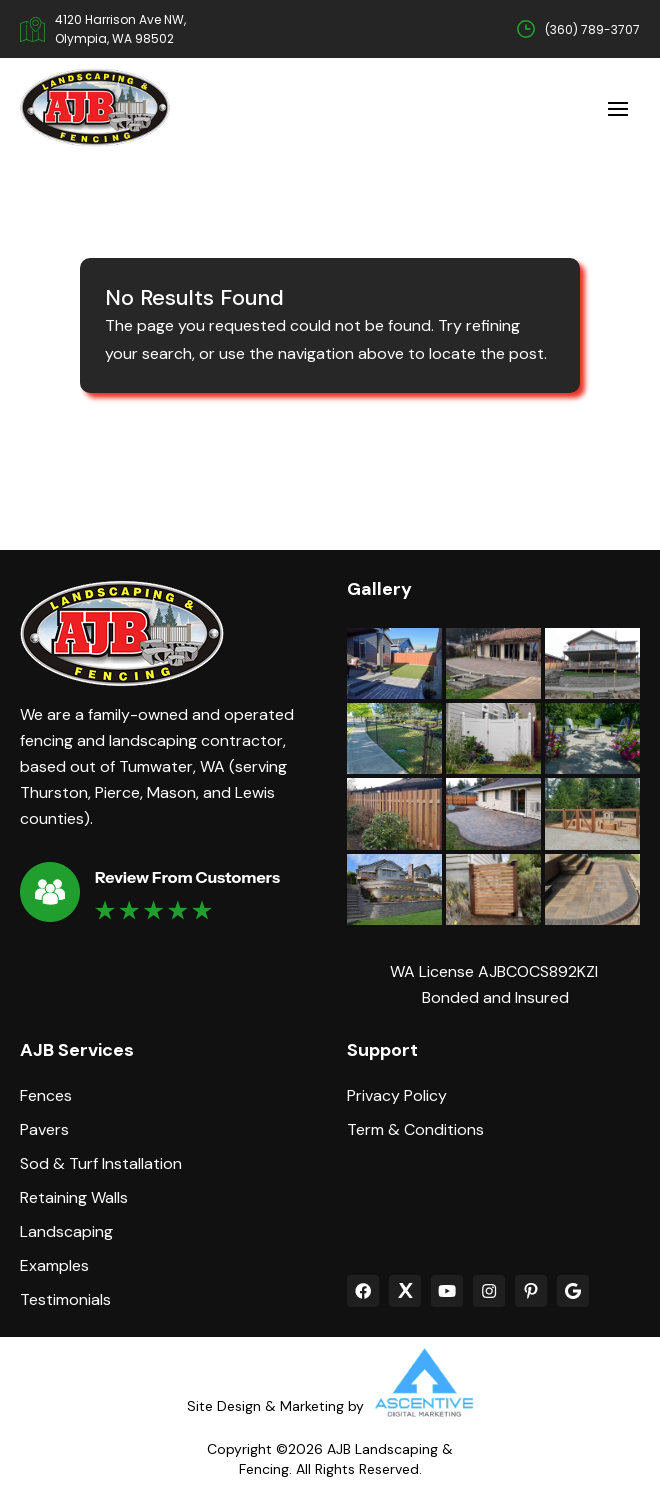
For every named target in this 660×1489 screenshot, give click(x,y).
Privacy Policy (397, 1096)
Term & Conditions (415, 1130)
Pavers (44, 1130)
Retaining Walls (74, 1198)
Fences (46, 1096)
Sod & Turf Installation (101, 1164)
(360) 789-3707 (592, 29)
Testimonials (65, 1300)
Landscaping (66, 1232)
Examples (54, 1266)
